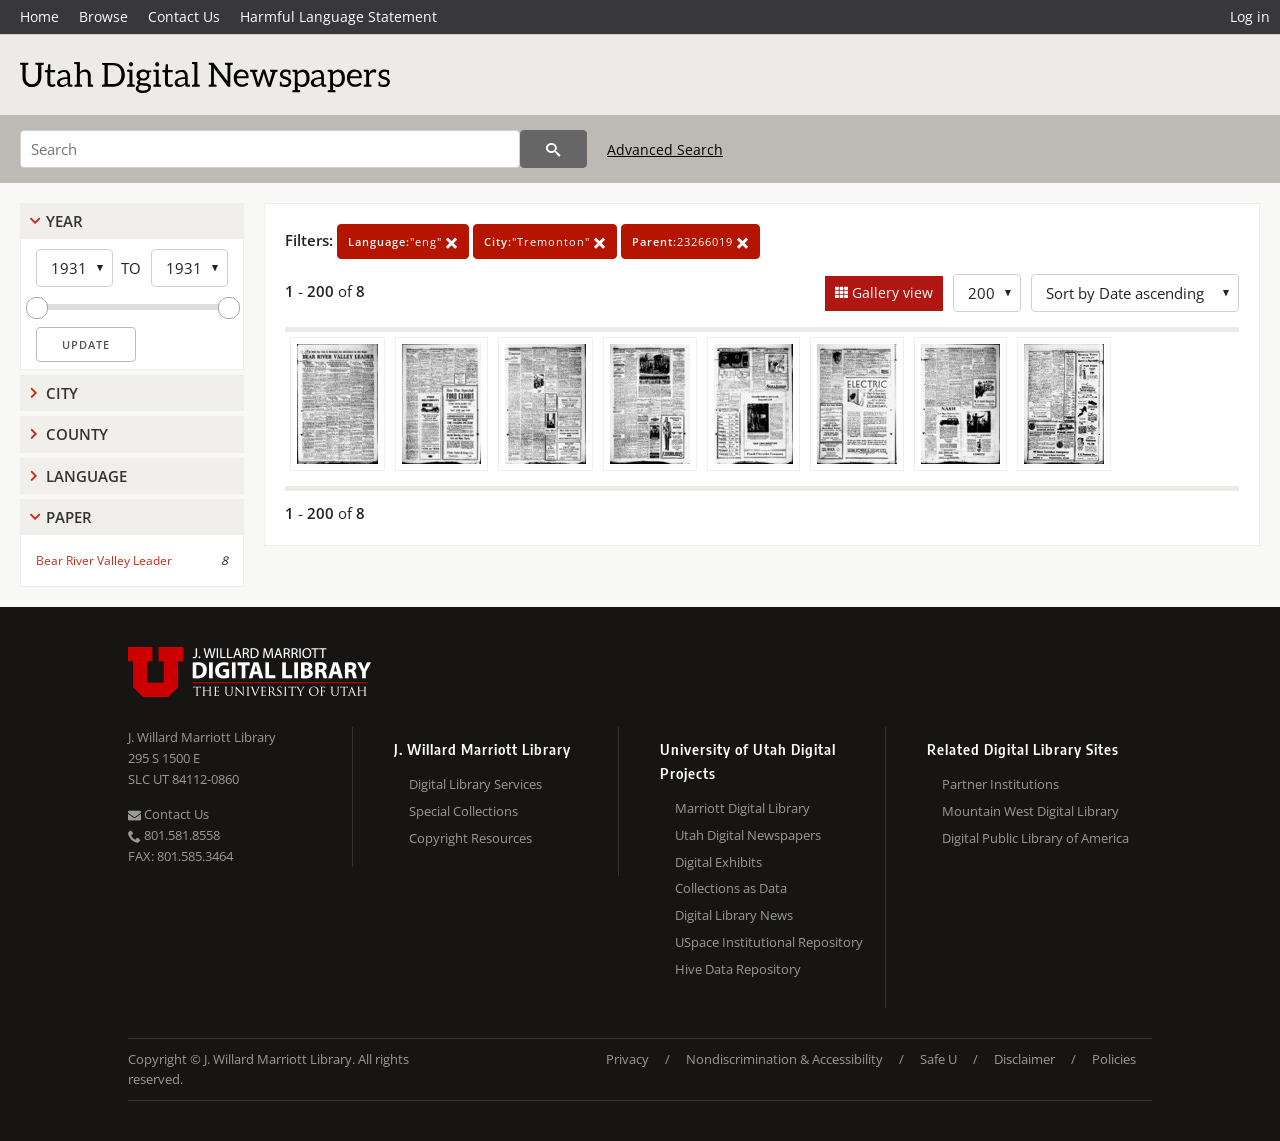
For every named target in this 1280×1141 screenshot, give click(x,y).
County (77, 434)
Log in (1250, 16)
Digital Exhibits (718, 862)
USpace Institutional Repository (769, 942)
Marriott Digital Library (742, 808)
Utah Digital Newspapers (748, 835)
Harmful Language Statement (338, 16)
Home (39, 16)
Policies (1114, 1059)
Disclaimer (1024, 1059)
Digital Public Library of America (1035, 838)
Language (86, 476)
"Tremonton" (545, 241)
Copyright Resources (470, 838)
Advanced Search (665, 149)
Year (64, 221)
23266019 (690, 241)
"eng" (403, 241)
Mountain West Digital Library (1030, 811)
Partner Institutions (1000, 784)
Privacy (627, 1059)
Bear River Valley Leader (104, 560)
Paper (69, 517)
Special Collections (463, 811)
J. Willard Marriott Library (202, 737)
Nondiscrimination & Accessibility (784, 1059)
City (62, 393)
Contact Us (184, 16)
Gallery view (890, 292)
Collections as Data (731, 888)
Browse (103, 16)
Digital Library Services (475, 784)
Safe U (938, 1059)
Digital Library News (734, 915)
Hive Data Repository (738, 969)
